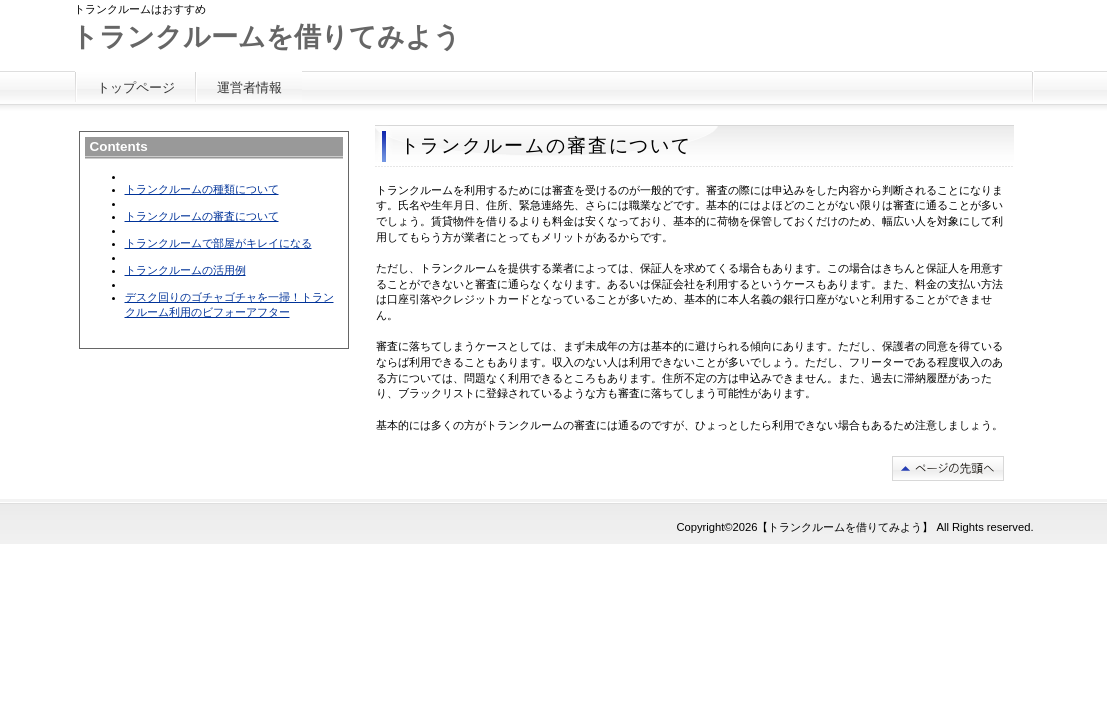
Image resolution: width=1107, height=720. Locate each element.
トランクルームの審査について (202, 216)
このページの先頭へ (948, 468)
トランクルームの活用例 (185, 270)
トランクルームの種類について (202, 189)
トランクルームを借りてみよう (266, 37)
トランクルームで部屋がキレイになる (218, 243)
